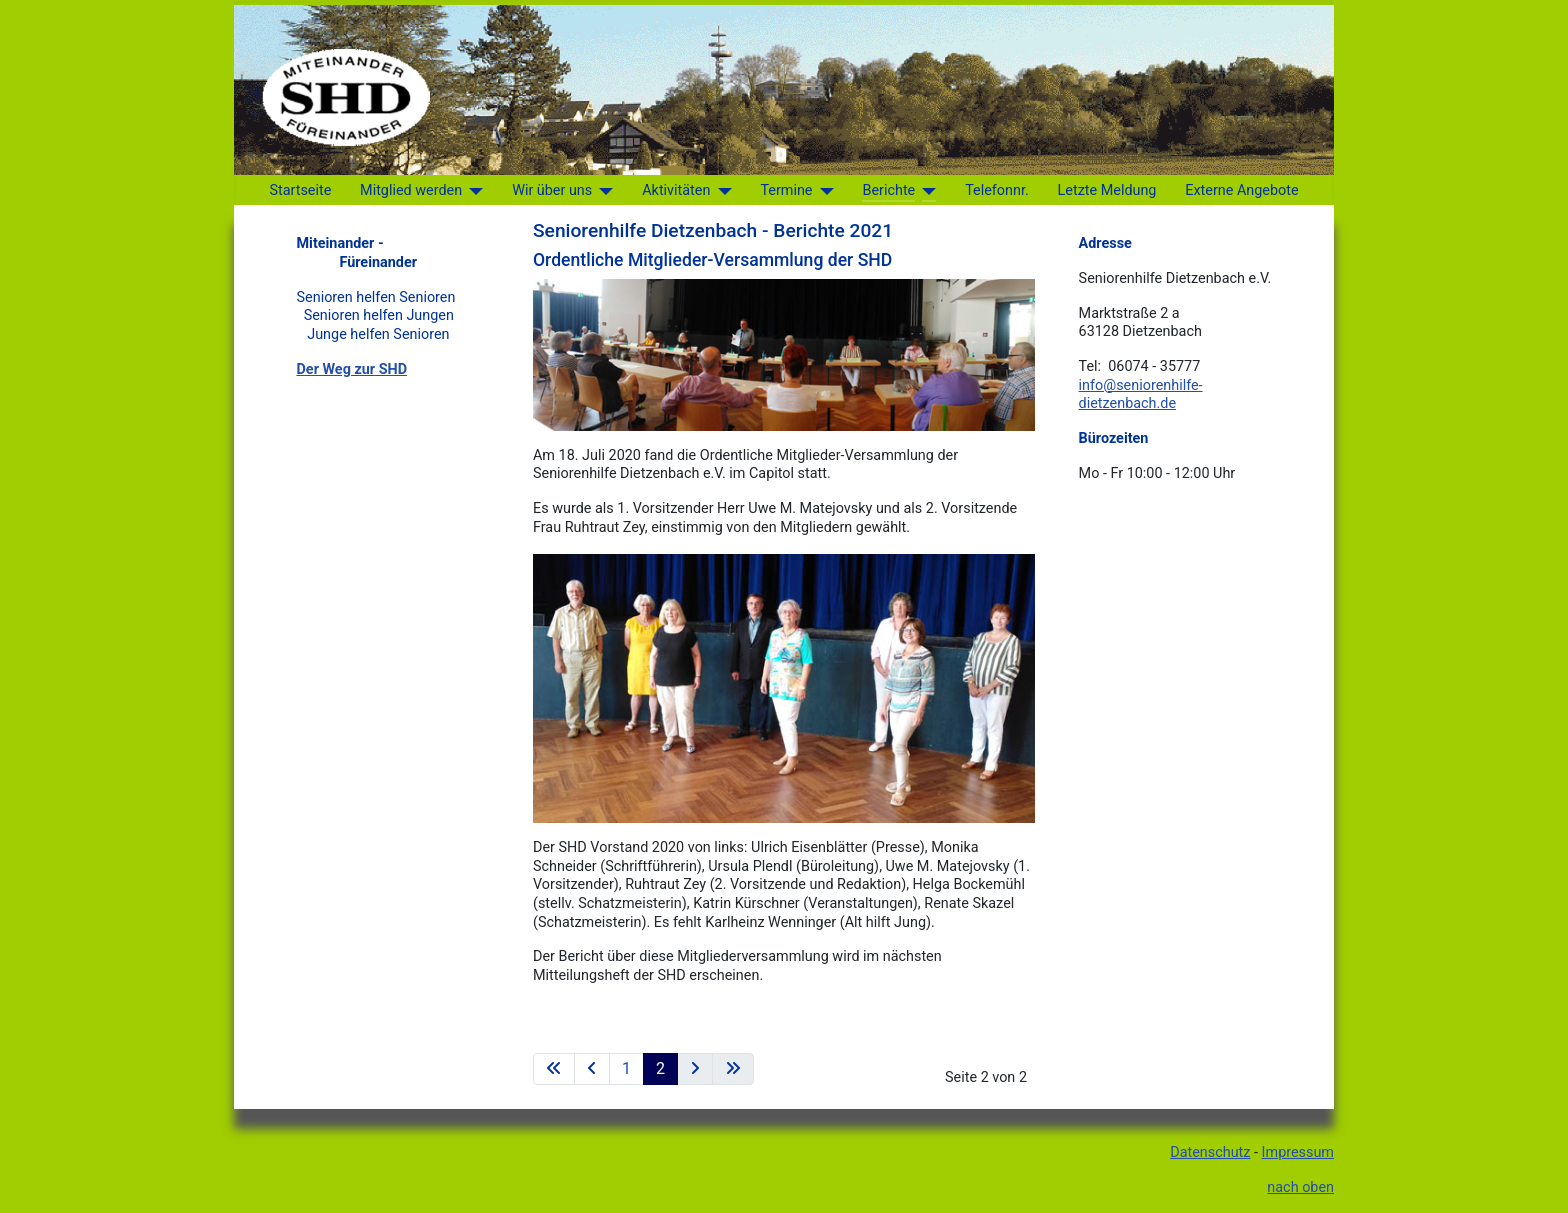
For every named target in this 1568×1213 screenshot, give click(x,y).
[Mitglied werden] (472, 191)
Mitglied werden (411, 190)
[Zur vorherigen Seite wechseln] (592, 1069)
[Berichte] (925, 191)
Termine (786, 190)
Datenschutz (1210, 1152)
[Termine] (822, 191)
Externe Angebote (1241, 190)
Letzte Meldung (1107, 190)
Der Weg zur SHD (352, 369)
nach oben (1300, 1187)
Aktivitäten (676, 190)
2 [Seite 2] (660, 1068)
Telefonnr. (997, 190)
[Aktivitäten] (720, 191)
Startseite (300, 190)
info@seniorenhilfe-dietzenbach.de (1141, 395)
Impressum (1298, 1152)
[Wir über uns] (602, 191)
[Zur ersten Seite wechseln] (554, 1069)
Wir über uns (552, 190)
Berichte (888, 190)
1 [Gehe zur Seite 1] (626, 1068)
